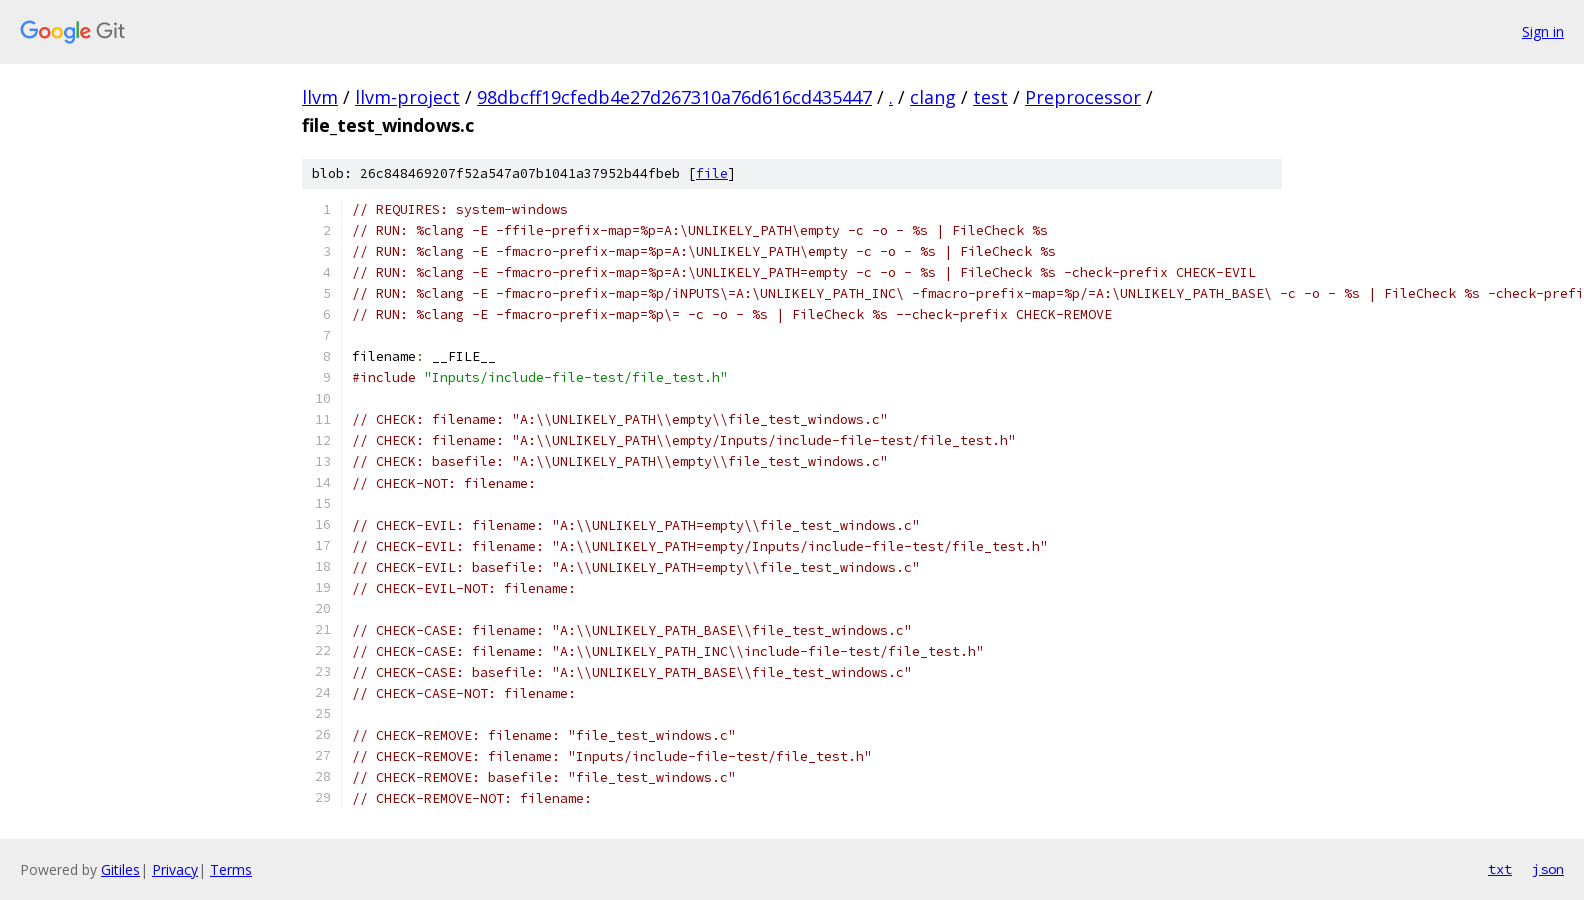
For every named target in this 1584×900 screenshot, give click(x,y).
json (1548, 869)
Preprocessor (1083, 97)
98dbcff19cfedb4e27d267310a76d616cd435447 (674, 97)
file (712, 173)
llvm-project (407, 97)
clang (933, 97)
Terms (231, 869)
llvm (320, 97)
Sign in (1543, 31)
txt (1500, 869)
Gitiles (120, 869)
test (990, 97)
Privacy (175, 869)
